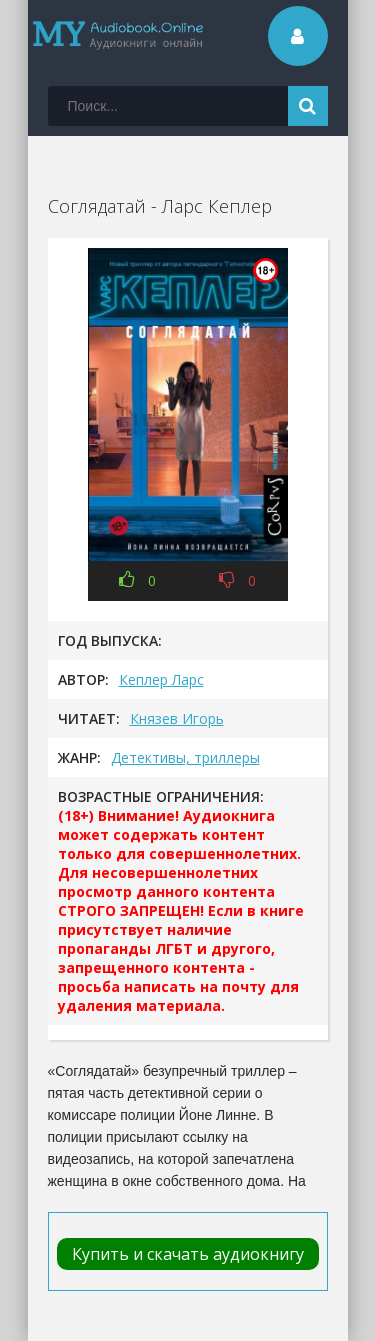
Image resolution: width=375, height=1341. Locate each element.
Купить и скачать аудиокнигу (188, 1254)
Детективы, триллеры (185, 757)
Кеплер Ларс (161, 679)
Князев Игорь (177, 718)
